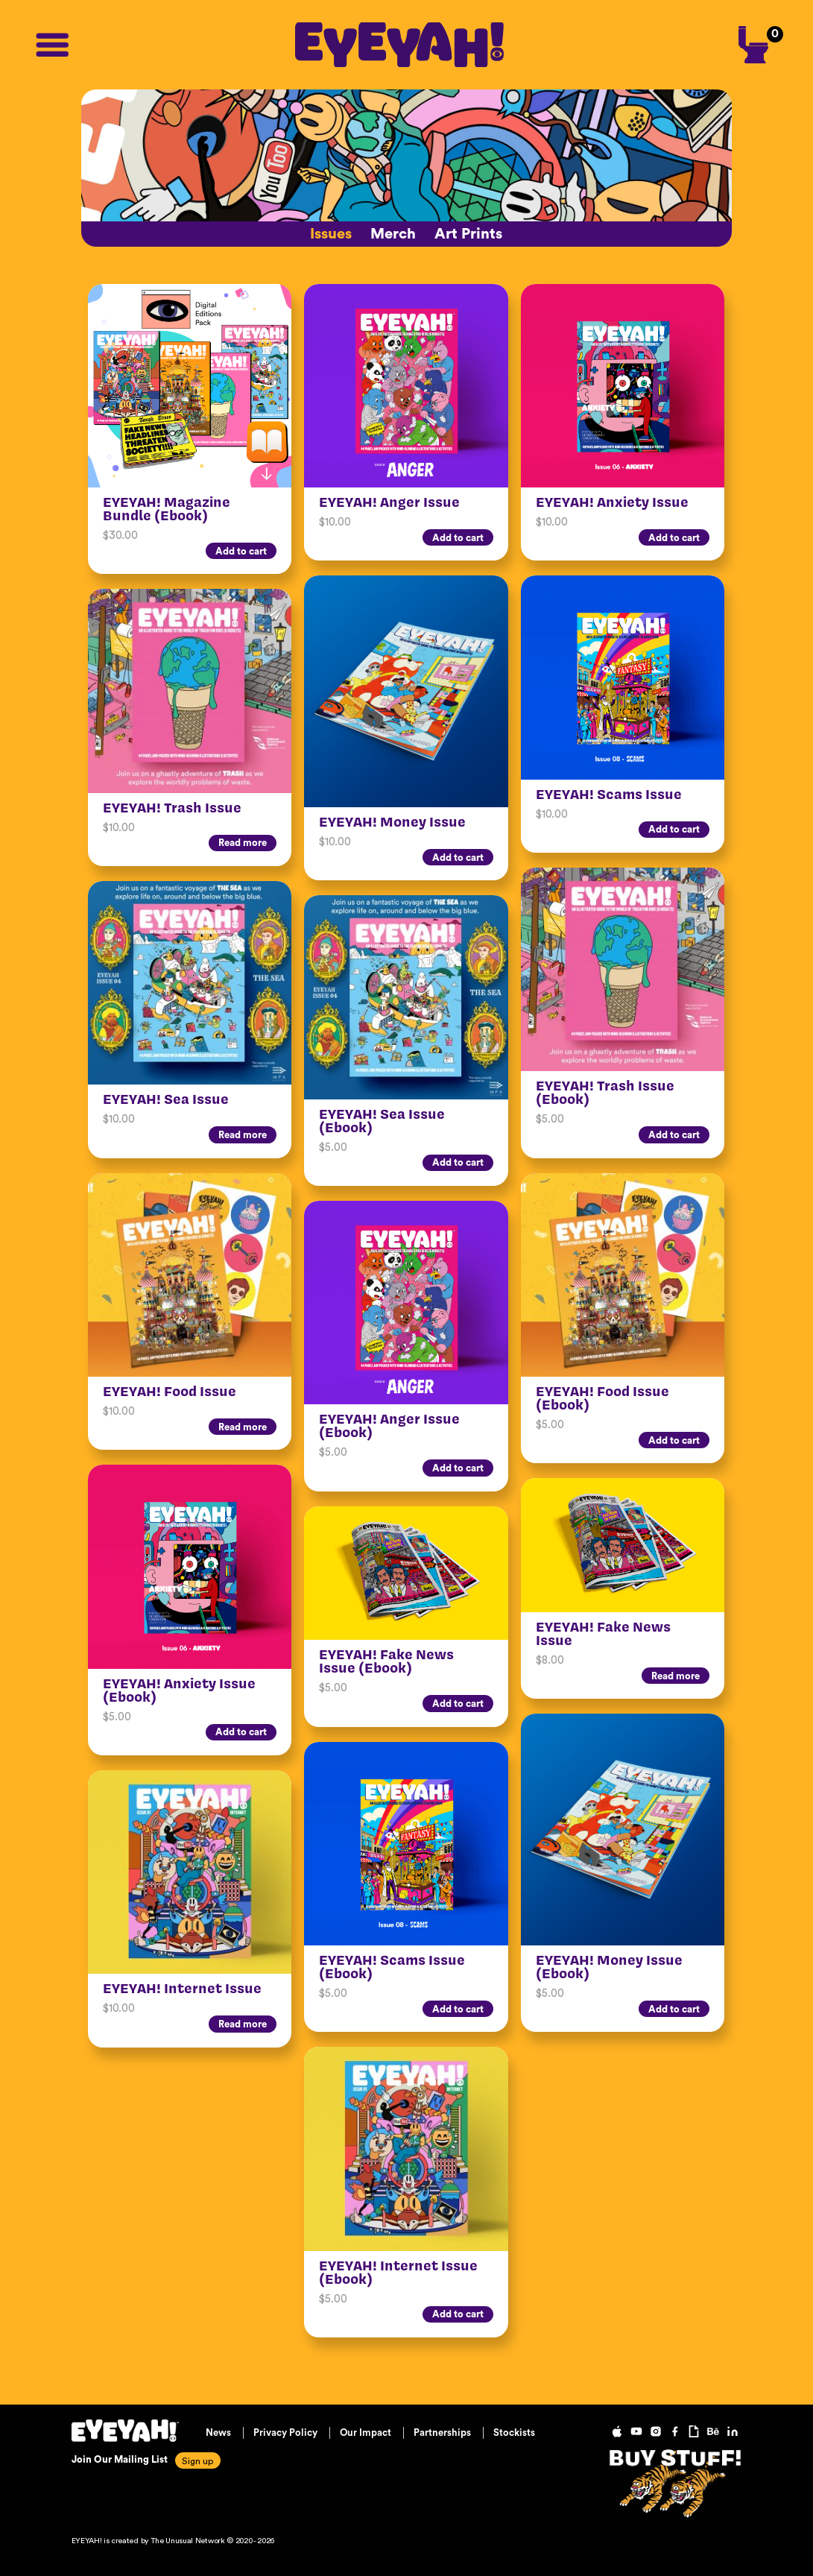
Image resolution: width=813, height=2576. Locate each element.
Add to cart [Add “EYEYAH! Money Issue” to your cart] (458, 857)
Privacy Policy (285, 2432)
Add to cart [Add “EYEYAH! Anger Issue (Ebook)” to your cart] (458, 1468)
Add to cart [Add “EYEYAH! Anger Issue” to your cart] (458, 538)
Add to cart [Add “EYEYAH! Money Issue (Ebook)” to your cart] (674, 2009)
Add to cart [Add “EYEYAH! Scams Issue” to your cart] (674, 829)
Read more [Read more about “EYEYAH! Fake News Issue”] (675, 1676)
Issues (331, 234)
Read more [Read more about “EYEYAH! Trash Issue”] (242, 842)
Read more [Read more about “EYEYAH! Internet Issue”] (242, 2024)
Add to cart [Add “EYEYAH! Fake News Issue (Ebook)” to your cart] (458, 1703)
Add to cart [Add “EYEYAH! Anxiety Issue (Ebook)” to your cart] (241, 1732)
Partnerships (442, 2432)
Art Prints (468, 234)
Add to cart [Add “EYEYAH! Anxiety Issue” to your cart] (674, 538)
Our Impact (365, 2432)
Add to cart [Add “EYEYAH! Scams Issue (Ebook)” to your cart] (458, 2009)
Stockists (514, 2432)
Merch (393, 234)
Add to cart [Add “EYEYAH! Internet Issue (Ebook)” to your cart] (458, 2314)
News (218, 2432)
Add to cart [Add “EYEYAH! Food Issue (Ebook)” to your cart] (674, 1440)
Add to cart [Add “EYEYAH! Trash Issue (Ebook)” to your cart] (674, 1135)
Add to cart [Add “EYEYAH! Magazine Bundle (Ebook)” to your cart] (241, 551)
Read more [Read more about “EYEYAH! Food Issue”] (242, 1427)
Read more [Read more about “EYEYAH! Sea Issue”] (242, 1135)
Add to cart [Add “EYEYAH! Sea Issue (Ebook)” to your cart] (458, 1162)
